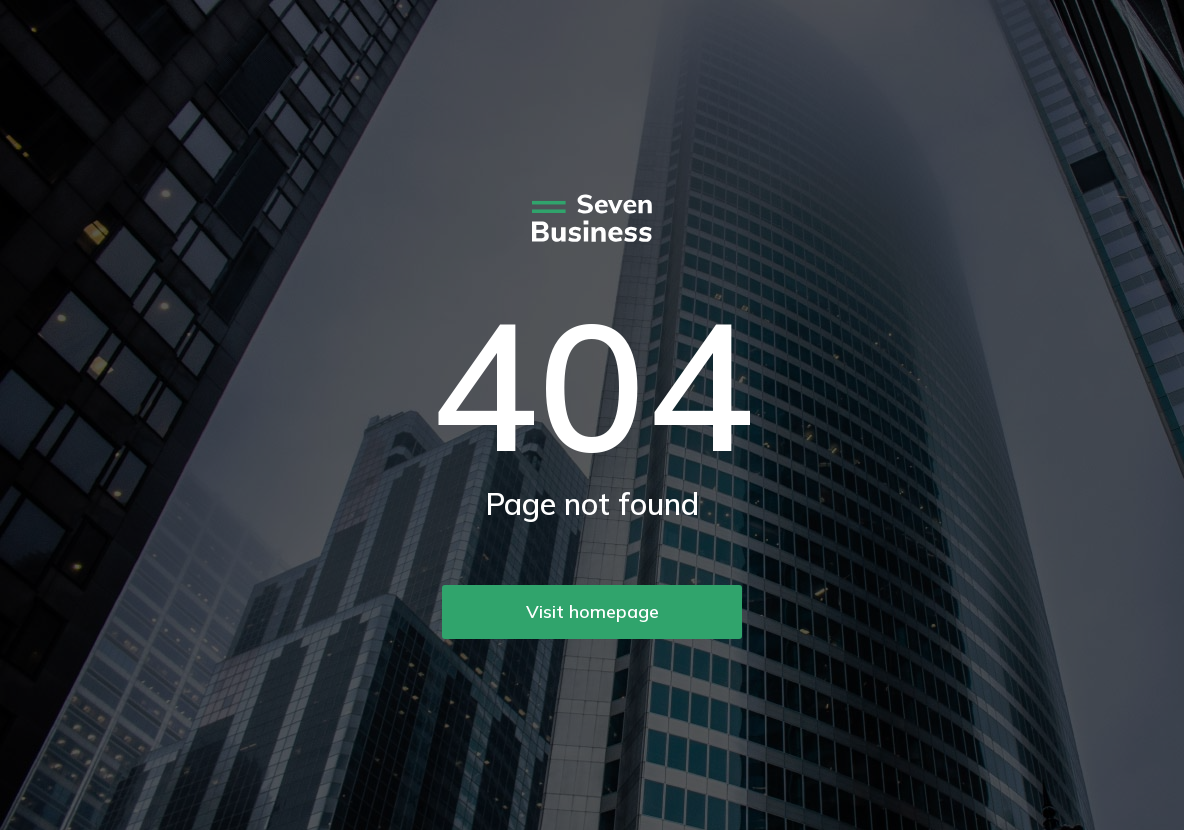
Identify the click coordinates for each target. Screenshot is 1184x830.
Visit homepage (592, 611)
